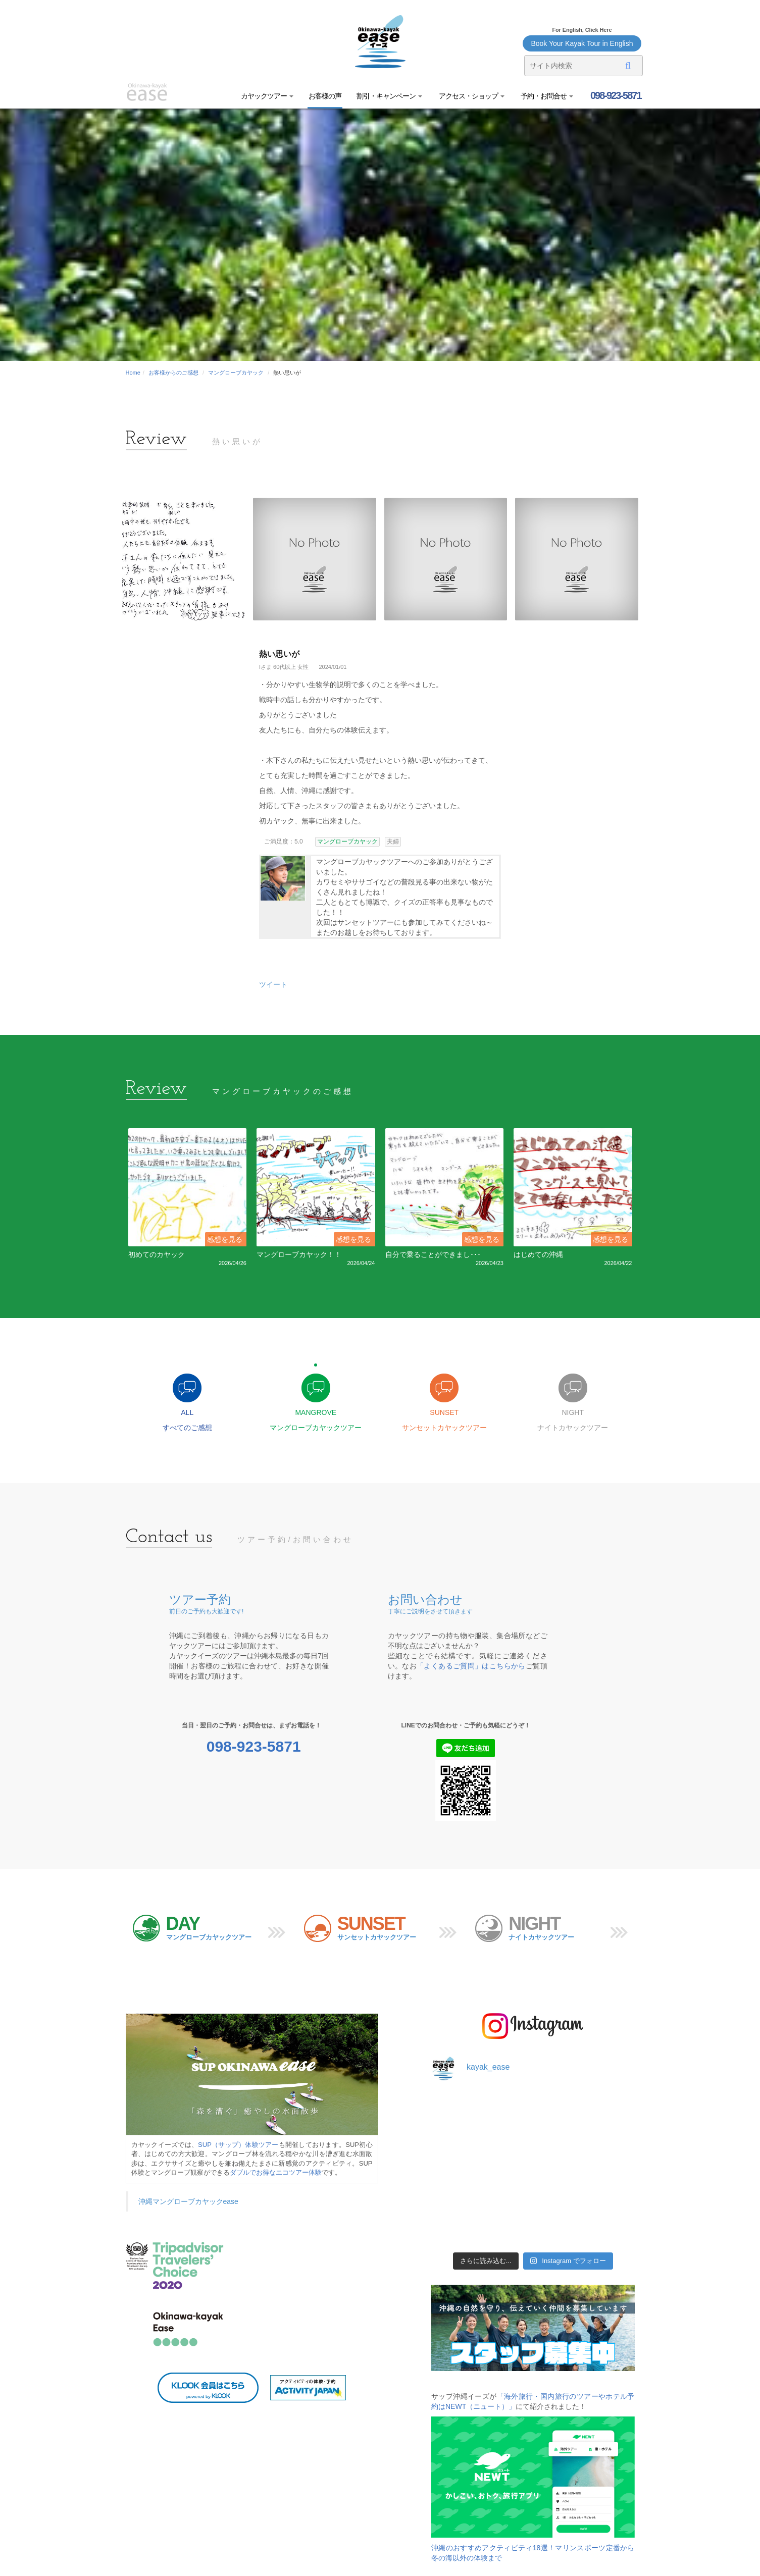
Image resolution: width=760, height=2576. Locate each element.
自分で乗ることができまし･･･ (433, 1254)
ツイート (273, 984)
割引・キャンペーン (389, 96)
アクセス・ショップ (470, 96)
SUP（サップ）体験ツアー (238, 2147)
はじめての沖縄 (538, 1254)
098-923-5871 (614, 95)
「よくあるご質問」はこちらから (471, 1669)
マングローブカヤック (236, 373)
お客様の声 (325, 96)
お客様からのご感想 (173, 373)
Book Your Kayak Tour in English (582, 43)
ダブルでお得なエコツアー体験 (276, 2175)
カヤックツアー (267, 96)
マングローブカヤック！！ (299, 1254)
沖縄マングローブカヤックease (188, 2204)
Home (133, 373)
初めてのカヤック (156, 1254)
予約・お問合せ (547, 96)
